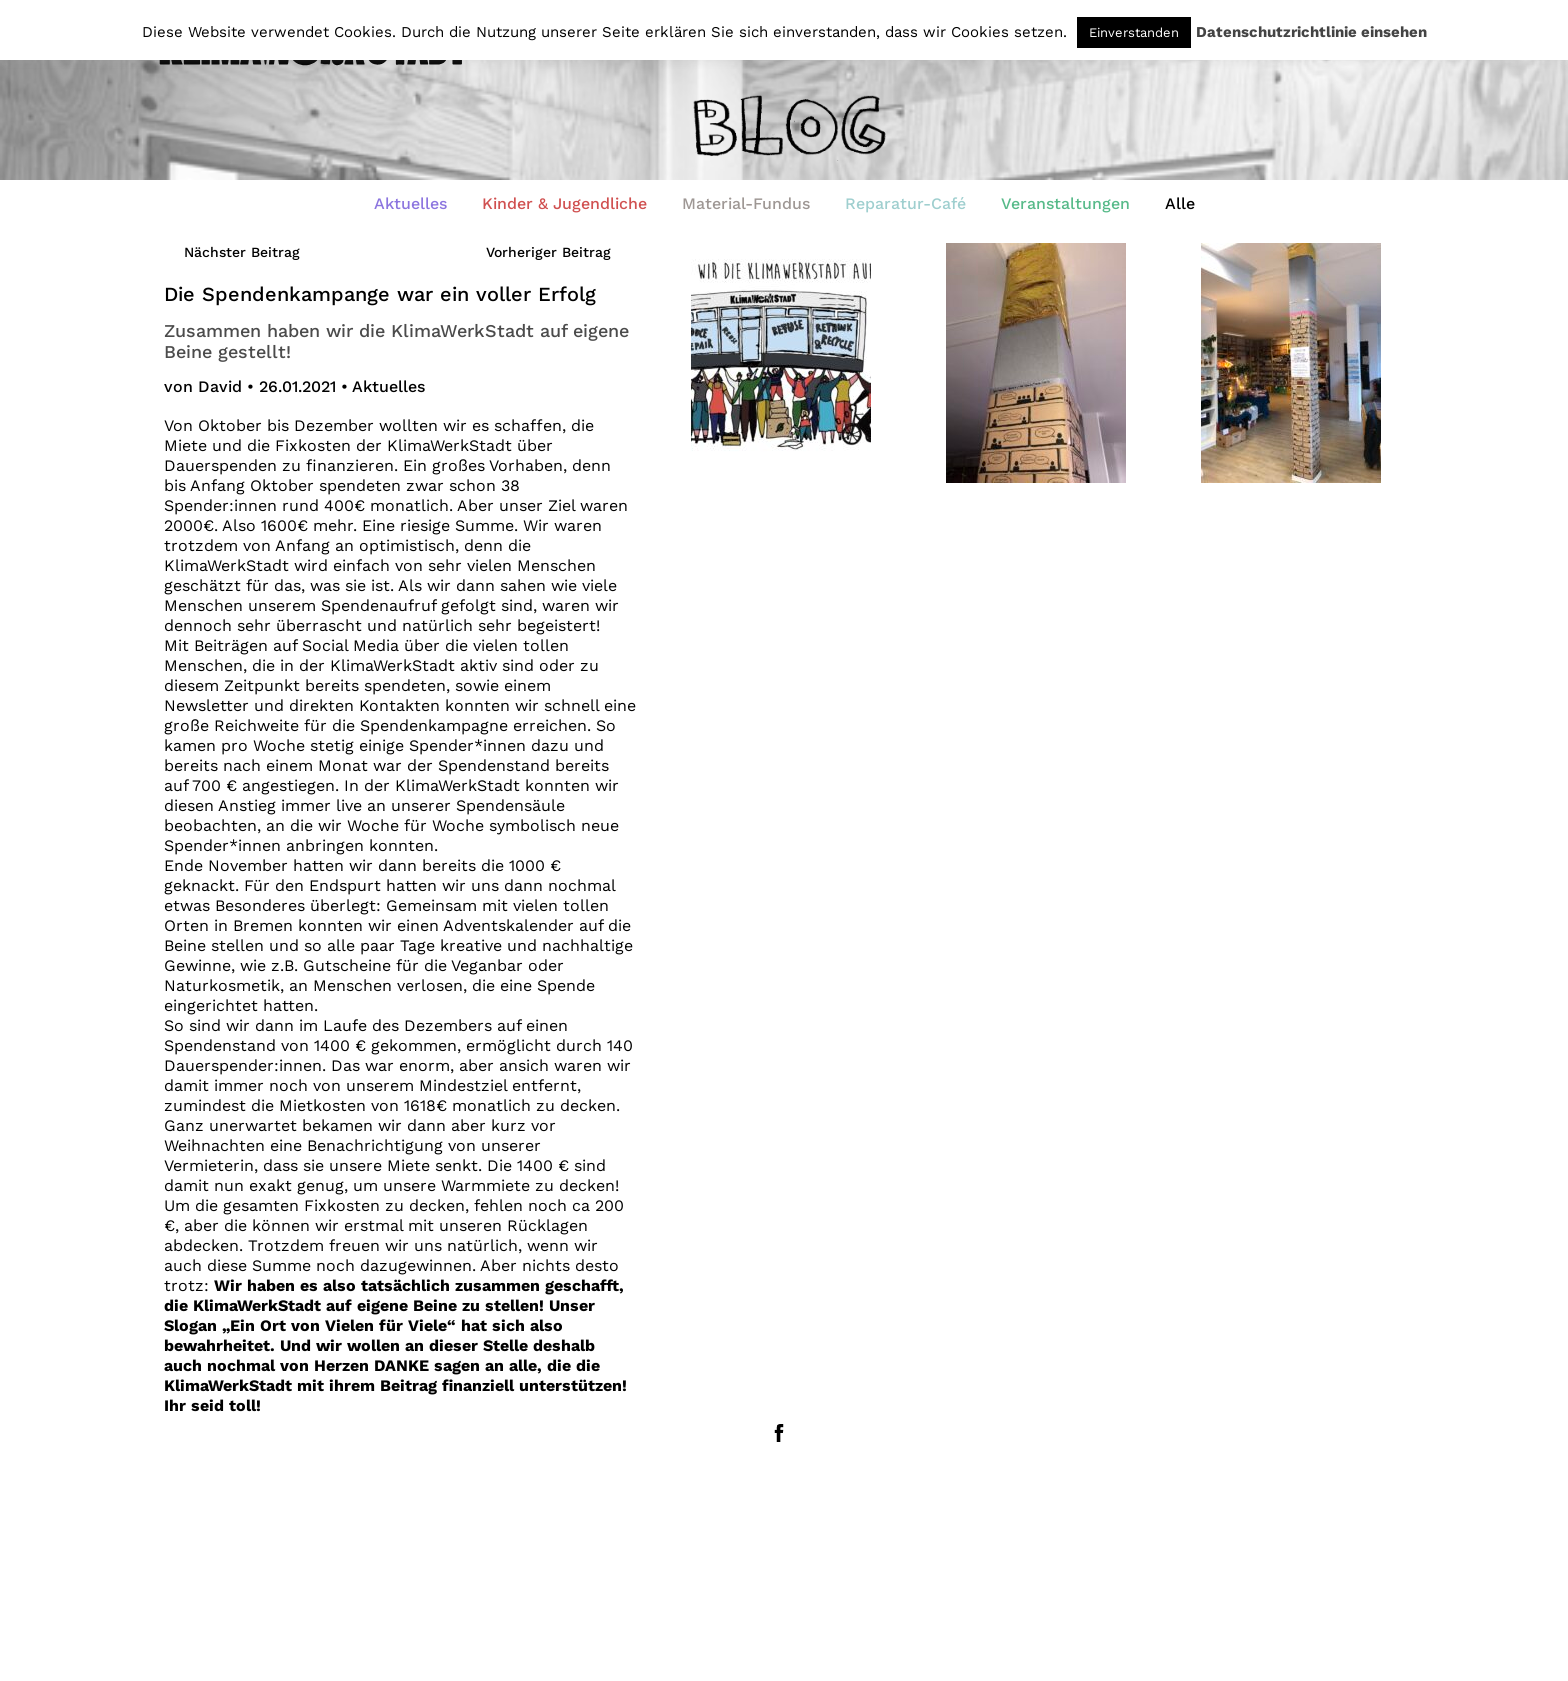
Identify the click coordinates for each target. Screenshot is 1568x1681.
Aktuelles (410, 203)
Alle (1180, 203)
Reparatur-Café (905, 203)
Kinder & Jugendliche (564, 203)
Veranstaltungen (1065, 203)
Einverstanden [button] (1134, 32)
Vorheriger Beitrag (548, 252)
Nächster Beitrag (242, 252)
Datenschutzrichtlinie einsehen (1311, 32)
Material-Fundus (746, 203)
